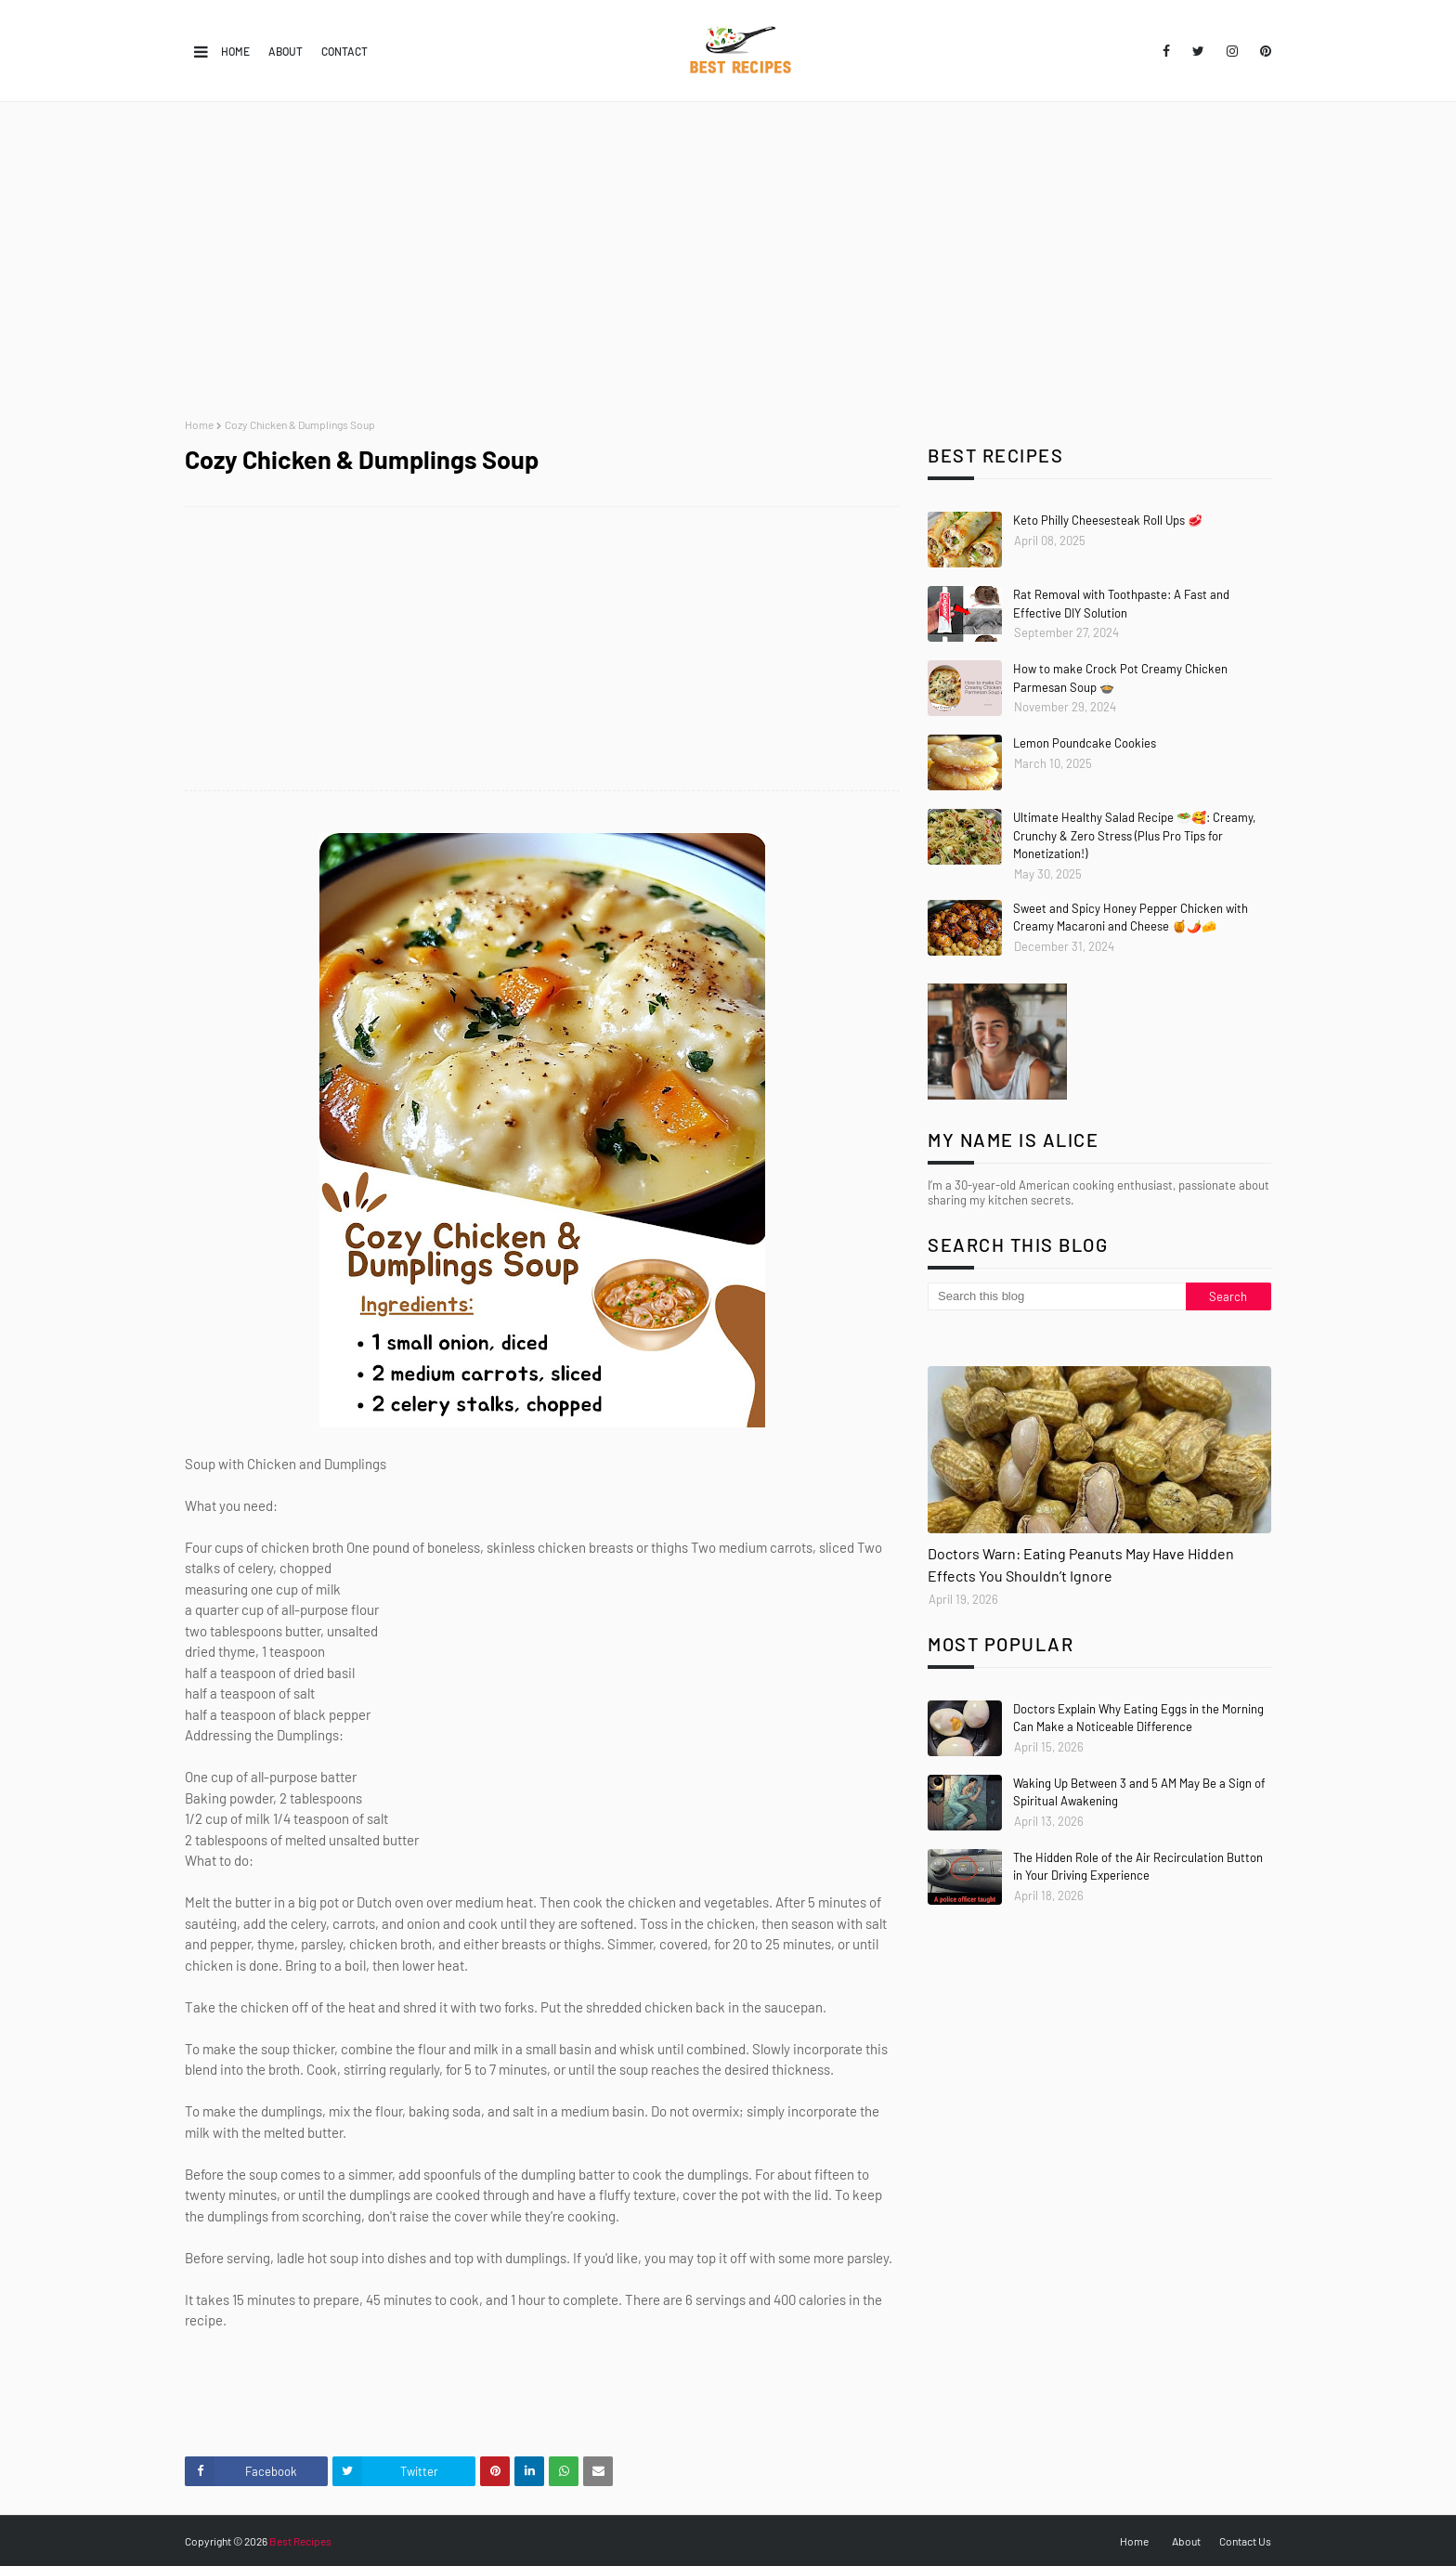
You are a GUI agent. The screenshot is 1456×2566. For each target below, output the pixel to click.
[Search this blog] (1057, 1296)
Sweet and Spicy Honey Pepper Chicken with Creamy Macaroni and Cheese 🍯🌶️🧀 (1130, 917)
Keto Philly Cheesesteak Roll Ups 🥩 (1107, 520)
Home (235, 51)
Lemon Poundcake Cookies (1084, 743)
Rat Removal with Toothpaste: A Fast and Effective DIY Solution (1121, 603)
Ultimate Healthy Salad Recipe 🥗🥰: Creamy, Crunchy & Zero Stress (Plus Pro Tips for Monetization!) (1134, 835)
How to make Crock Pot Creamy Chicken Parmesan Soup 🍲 (1120, 678)
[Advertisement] (728, 260)
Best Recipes (300, 2540)
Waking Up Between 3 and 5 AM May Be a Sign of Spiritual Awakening (1139, 1792)
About (285, 51)
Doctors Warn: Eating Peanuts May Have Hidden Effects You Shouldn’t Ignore (1081, 1564)
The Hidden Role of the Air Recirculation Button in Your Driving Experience (1138, 1866)
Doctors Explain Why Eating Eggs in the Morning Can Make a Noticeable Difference (1138, 1718)
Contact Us (1245, 2540)
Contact (344, 51)
